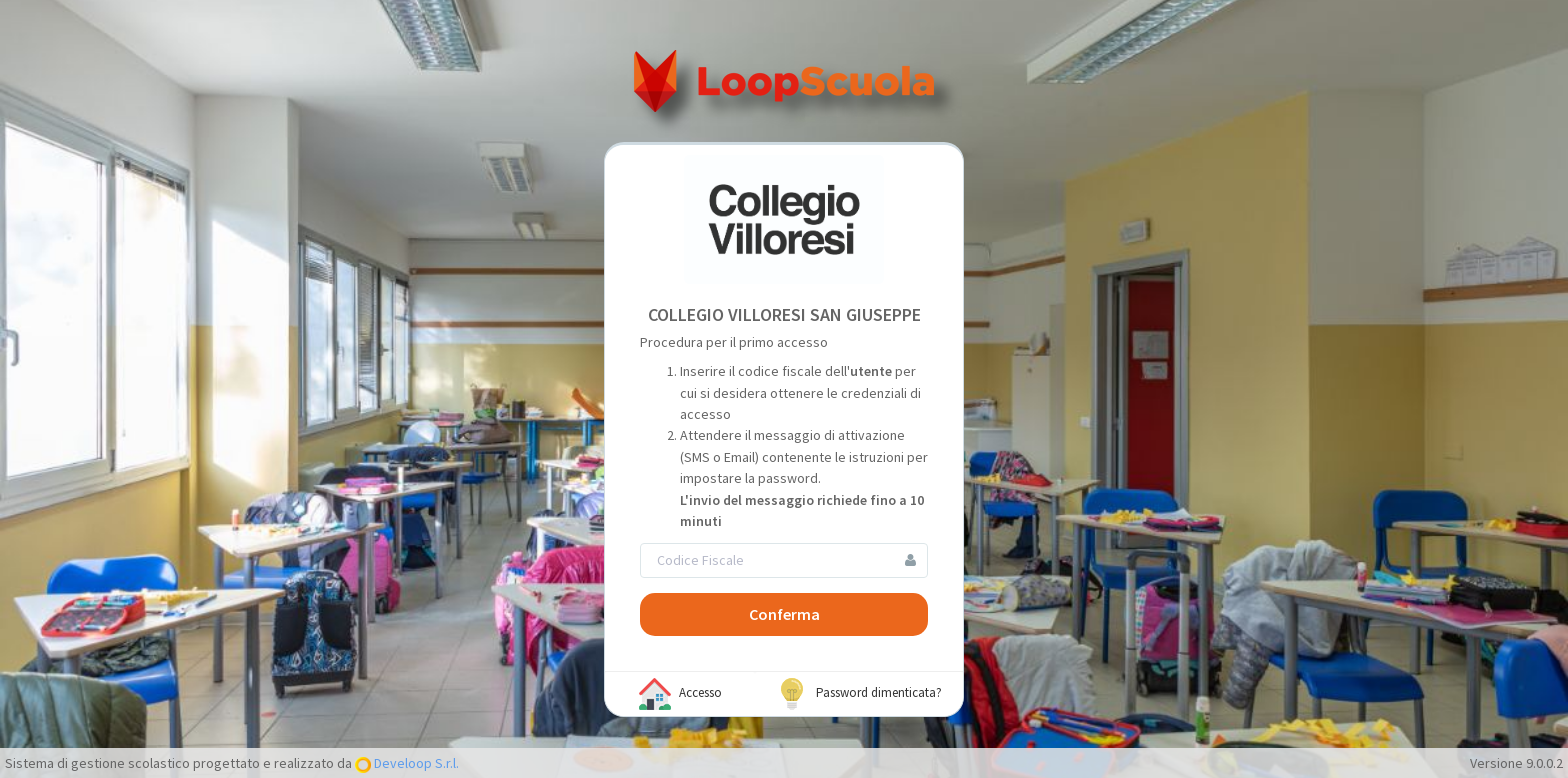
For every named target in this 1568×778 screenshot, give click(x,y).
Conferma (784, 614)
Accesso (680, 694)
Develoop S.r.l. (415, 763)
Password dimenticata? (859, 694)
